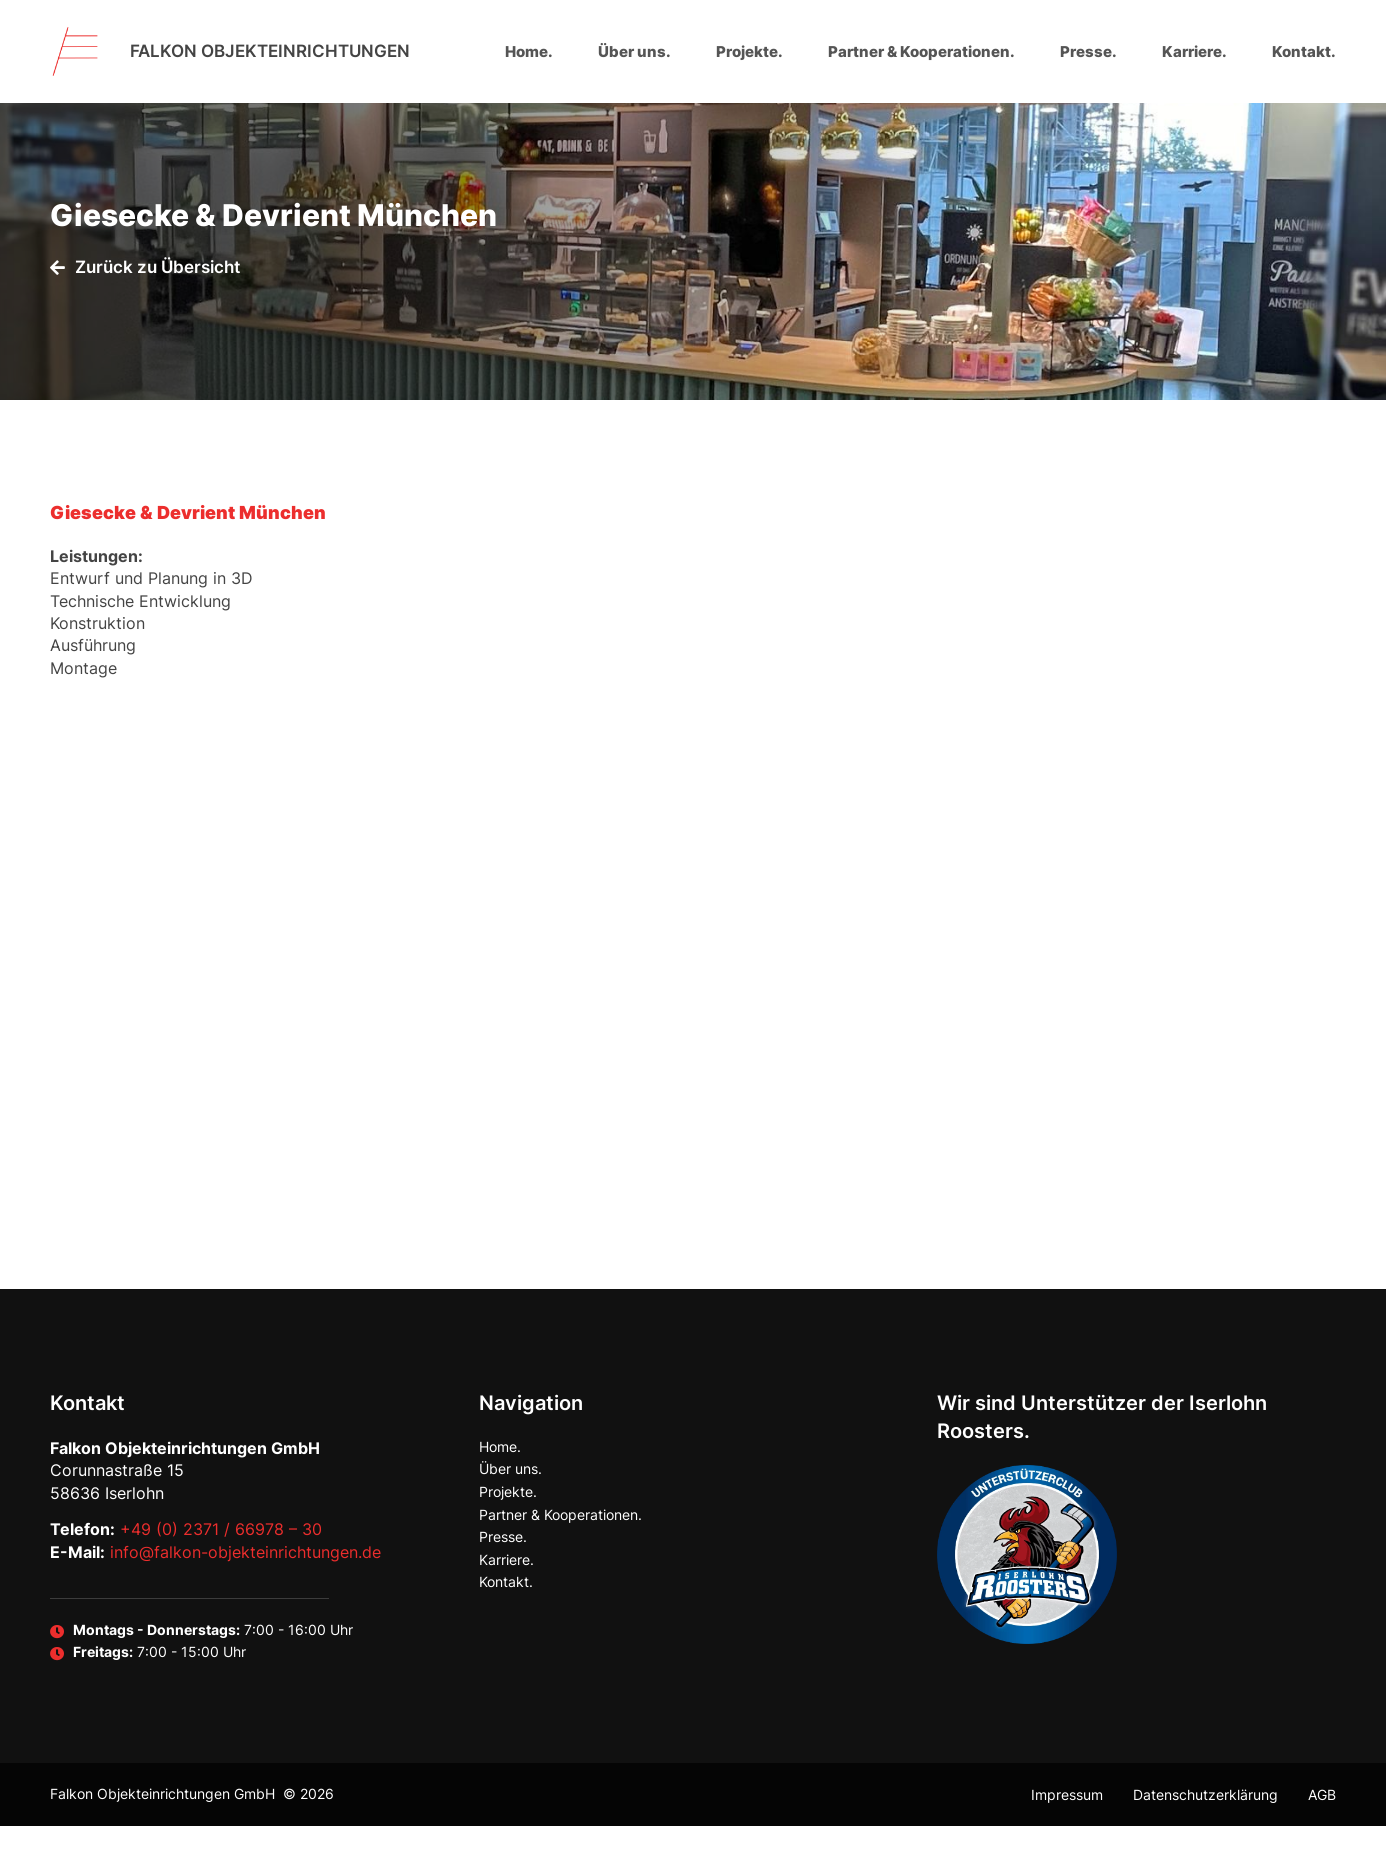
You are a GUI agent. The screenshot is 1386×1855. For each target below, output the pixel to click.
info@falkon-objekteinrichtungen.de (245, 1581)
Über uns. (634, 51)
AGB (1322, 1823)
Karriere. (1194, 51)
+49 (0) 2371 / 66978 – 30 (221, 1559)
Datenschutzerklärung (1205, 1823)
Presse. (1088, 51)
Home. (529, 51)
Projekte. (749, 51)
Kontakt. (1304, 51)
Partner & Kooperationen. (921, 51)
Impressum (1067, 1823)
